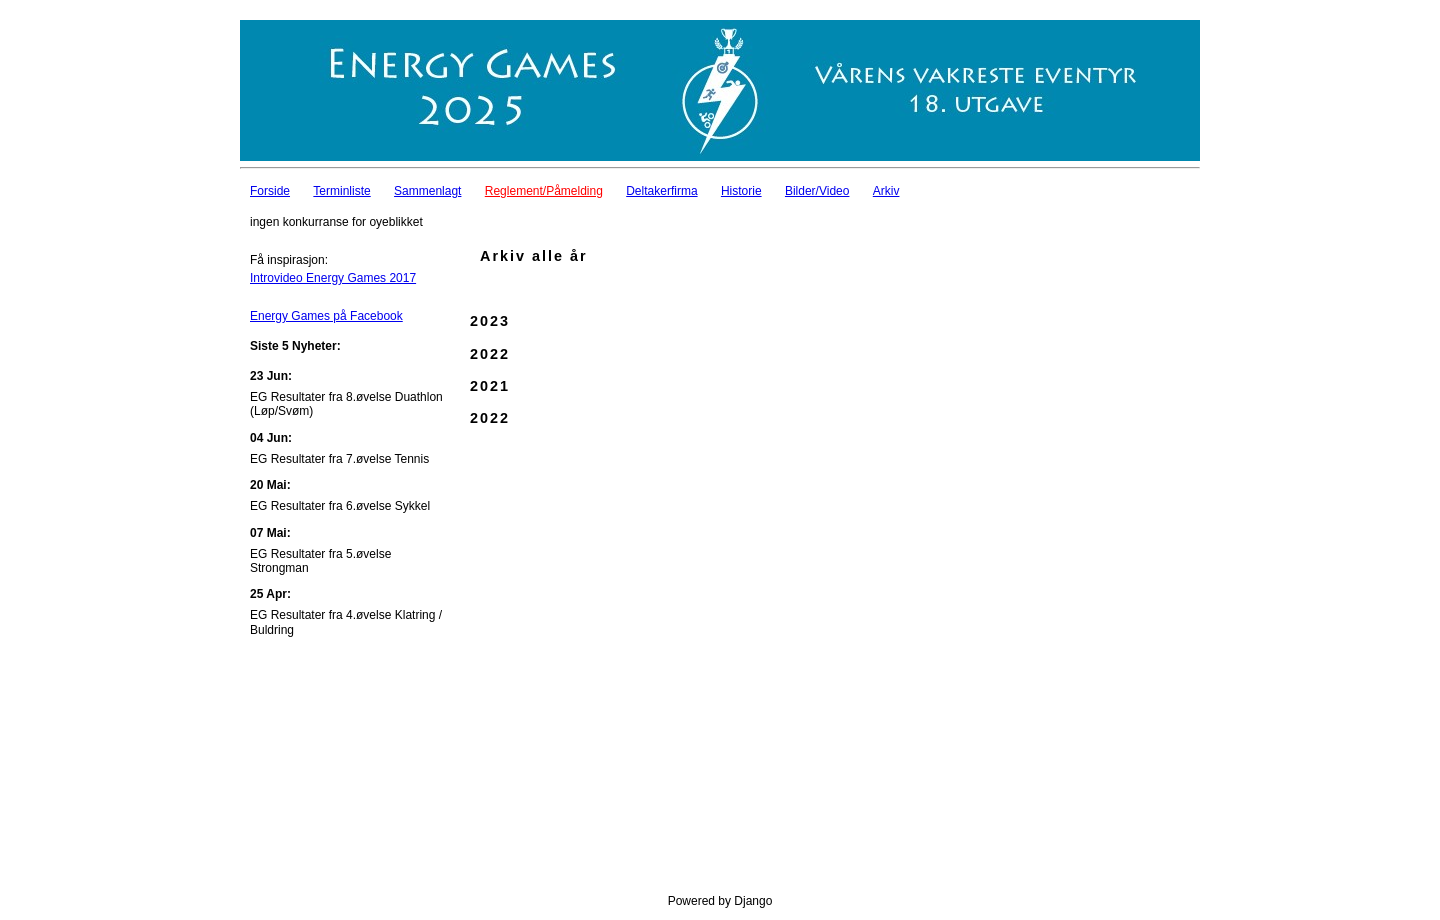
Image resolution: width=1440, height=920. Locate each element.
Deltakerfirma (661, 191)
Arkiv (886, 191)
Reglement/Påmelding (544, 191)
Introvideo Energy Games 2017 (333, 278)
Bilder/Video (817, 191)
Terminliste (341, 191)
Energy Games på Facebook (326, 316)
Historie (741, 191)
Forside (270, 191)
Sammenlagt (427, 191)
